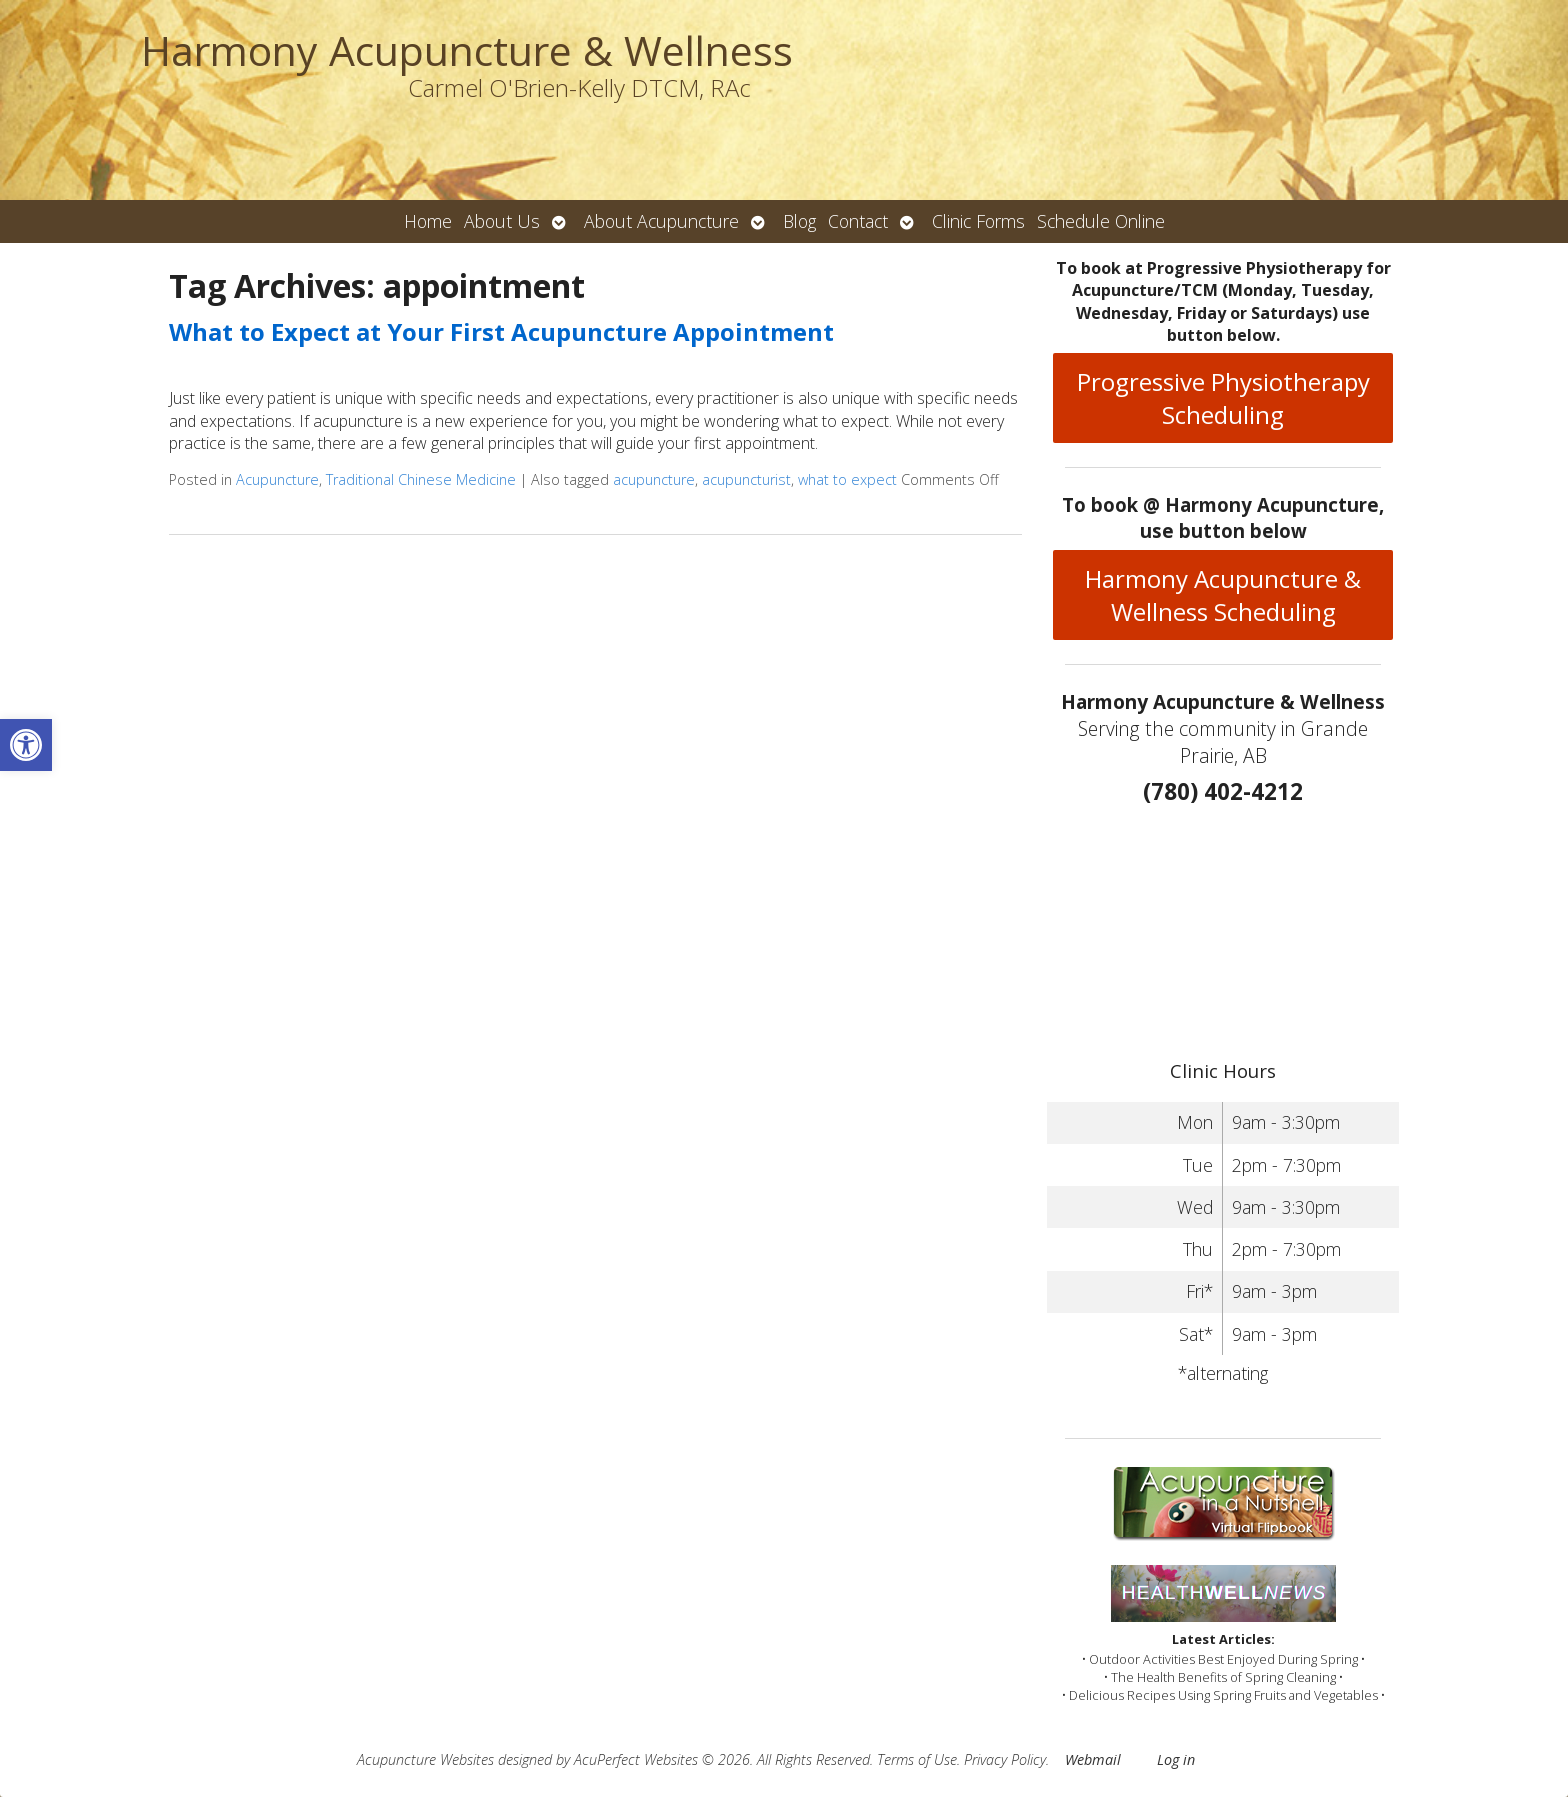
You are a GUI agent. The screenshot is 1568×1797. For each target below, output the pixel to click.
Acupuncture (277, 479)
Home (428, 221)
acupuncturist (746, 479)
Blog (799, 221)
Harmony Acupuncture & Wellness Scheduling (1223, 595)
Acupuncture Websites (425, 1759)
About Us (502, 221)
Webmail (1093, 1759)
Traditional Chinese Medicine (421, 479)
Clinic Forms (978, 221)
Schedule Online (1101, 221)
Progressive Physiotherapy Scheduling (1223, 398)
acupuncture (654, 479)
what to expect (847, 479)
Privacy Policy (1005, 1759)
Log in (1176, 1759)
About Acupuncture (661, 221)
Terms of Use (917, 1759)
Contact (858, 221)
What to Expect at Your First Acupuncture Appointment (501, 331)
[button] (26, 745)
